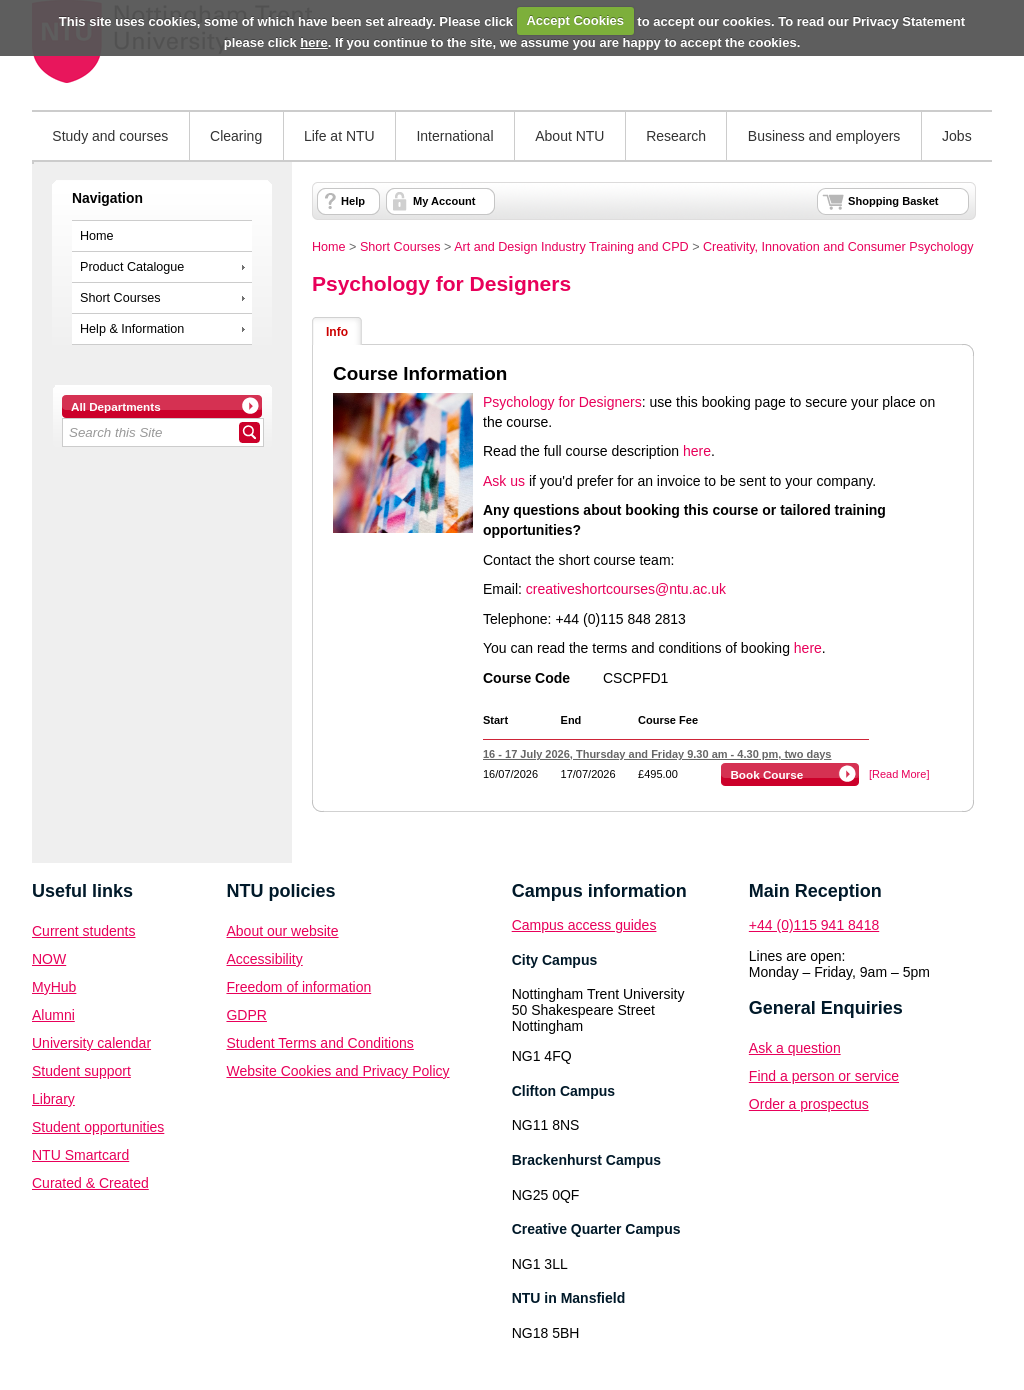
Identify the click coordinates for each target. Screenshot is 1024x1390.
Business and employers (824, 136)
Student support (81, 1071)
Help (353, 201)
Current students (84, 931)
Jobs (957, 136)
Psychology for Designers (441, 283)
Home (97, 236)
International (454, 136)
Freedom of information (298, 987)
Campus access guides (584, 925)
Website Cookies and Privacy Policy (337, 1071)
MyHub (54, 987)
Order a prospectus (809, 1104)
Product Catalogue (132, 267)
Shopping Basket (893, 201)
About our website (282, 931)
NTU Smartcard (80, 1155)
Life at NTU (339, 136)
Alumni (53, 1015)
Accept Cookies (575, 20)
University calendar (91, 1043)
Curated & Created (90, 1183)
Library (53, 1099)
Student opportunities (98, 1127)
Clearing (236, 136)
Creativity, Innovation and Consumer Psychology (838, 247)
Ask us (504, 481)
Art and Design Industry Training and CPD (571, 247)
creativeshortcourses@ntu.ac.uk (626, 589)
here (313, 42)
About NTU (569, 136)
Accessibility (264, 959)
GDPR (246, 1015)
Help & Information (132, 329)
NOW (49, 959)
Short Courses (120, 298)
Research (676, 136)
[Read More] (899, 774)
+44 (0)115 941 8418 (814, 925)
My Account (444, 201)
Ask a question (795, 1048)
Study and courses (110, 136)
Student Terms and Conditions (319, 1043)
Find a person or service (824, 1076)
